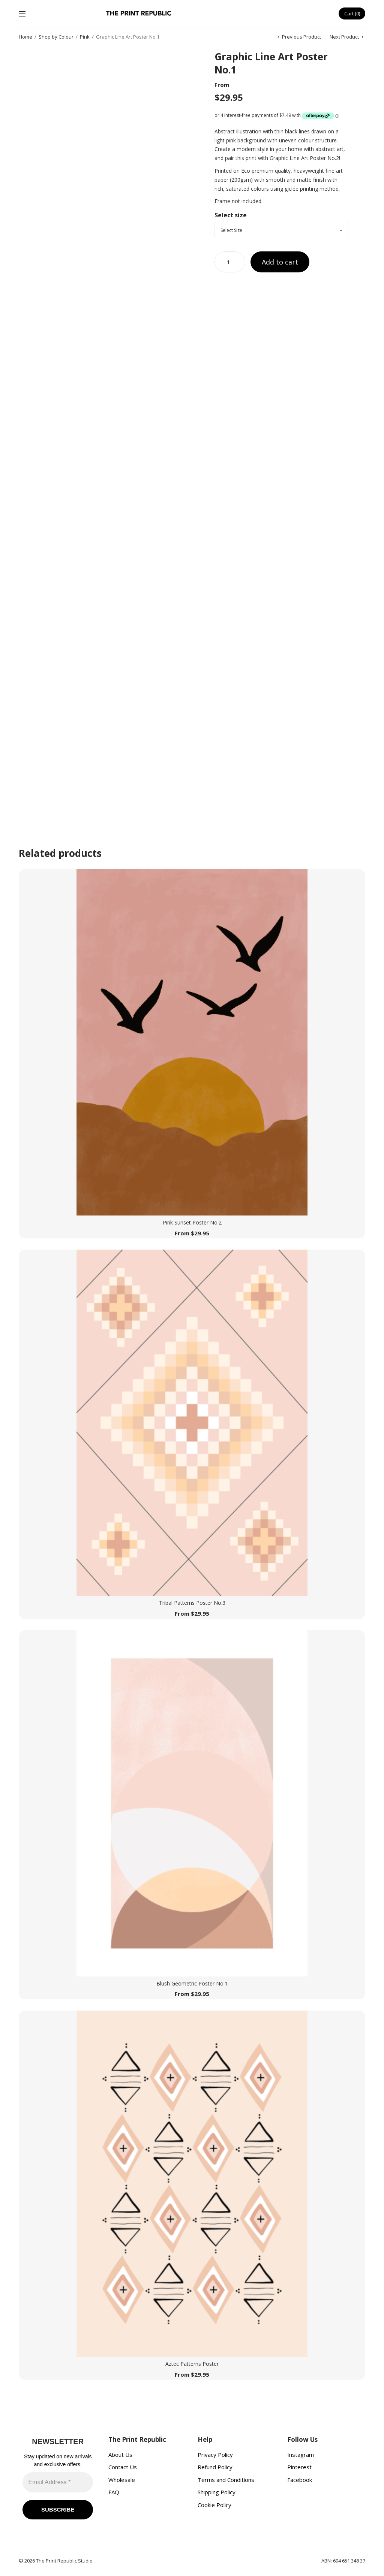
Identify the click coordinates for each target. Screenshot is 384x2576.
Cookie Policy (214, 2505)
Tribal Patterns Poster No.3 (192, 1602)
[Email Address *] (57, 2482)
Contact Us (122, 2467)
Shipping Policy (217, 2492)
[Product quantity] (229, 262)
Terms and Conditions (226, 2479)
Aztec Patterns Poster (192, 2363)
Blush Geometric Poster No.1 (192, 1983)
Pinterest (299, 2467)
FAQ (113, 2492)
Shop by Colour (56, 36)
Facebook (299, 2479)
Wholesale (121, 2479)
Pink (85, 36)
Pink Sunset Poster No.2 (192, 1222)
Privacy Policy (215, 2454)
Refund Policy (215, 2467)
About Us (120, 2454)
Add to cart (280, 261)
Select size (230, 215)
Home (25, 36)
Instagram (300, 2454)
